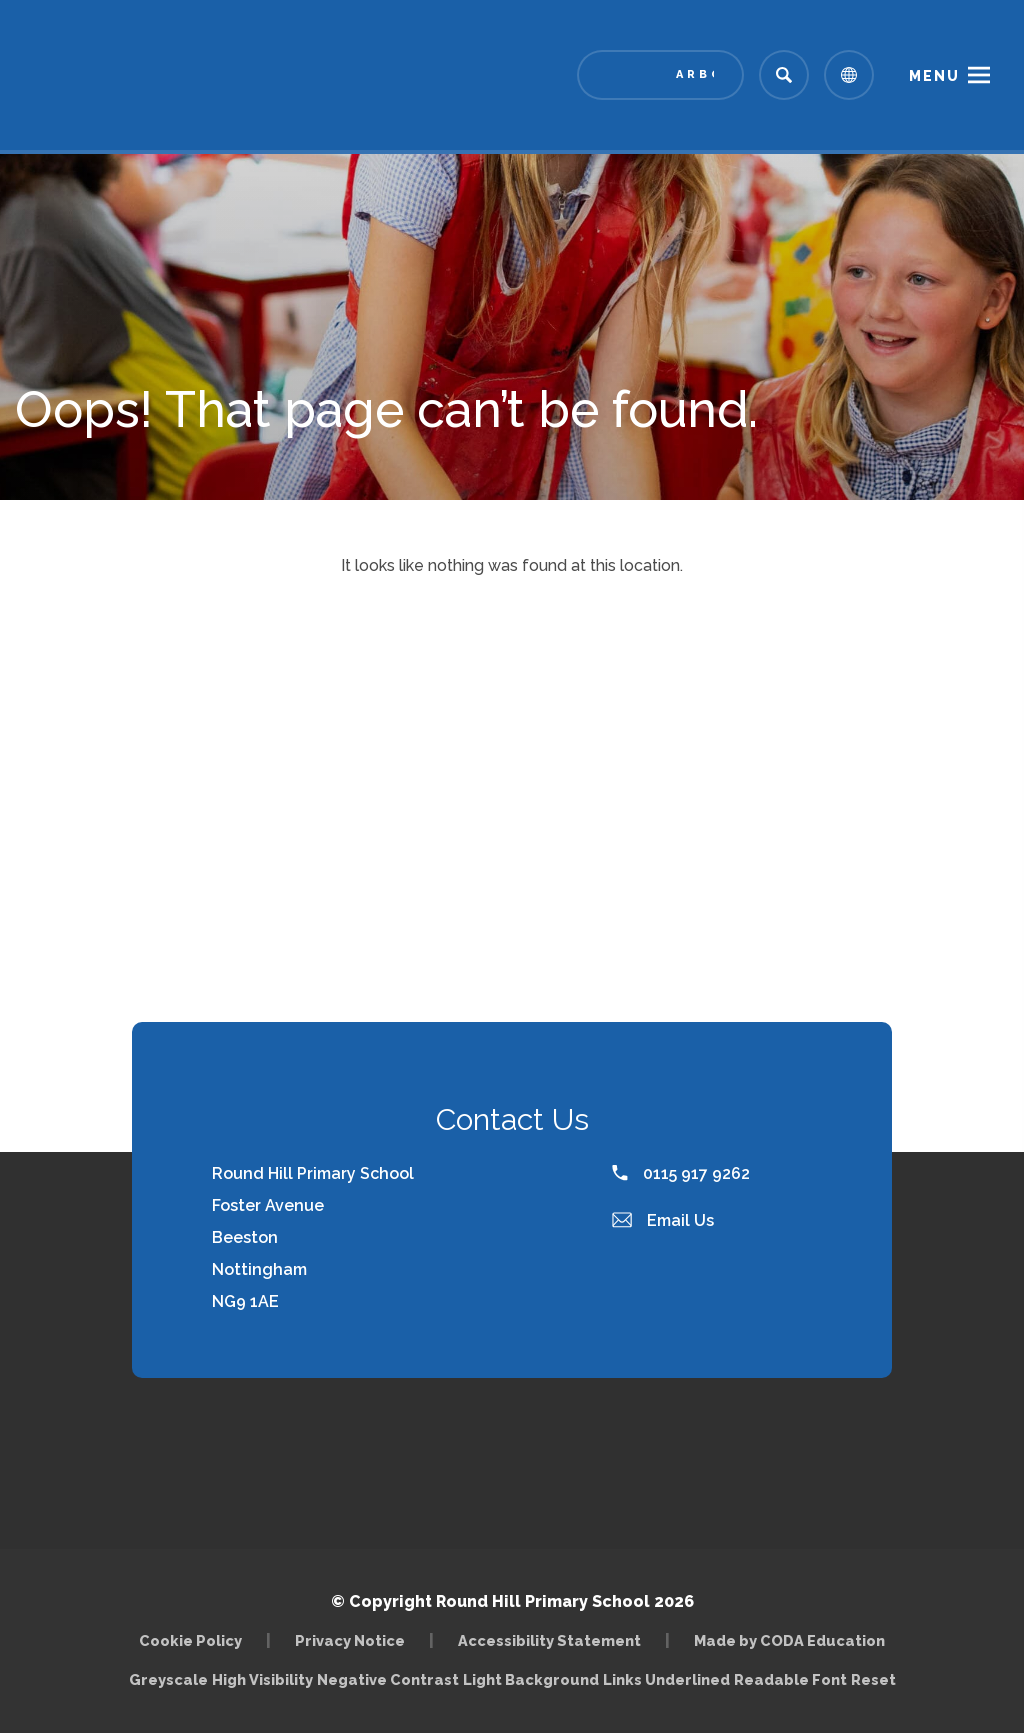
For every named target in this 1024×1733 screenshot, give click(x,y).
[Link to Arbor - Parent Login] (660, 75)
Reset (873, 1679)
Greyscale (168, 1679)
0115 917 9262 (681, 1173)
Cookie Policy (190, 1640)
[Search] (784, 75)
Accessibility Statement (549, 1640)
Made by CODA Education (789, 1640)
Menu (934, 76)
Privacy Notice (350, 1640)
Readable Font (790, 1679)
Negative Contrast (388, 1679)
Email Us (663, 1220)
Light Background (531, 1679)
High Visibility (262, 1679)
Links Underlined (666, 1679)
